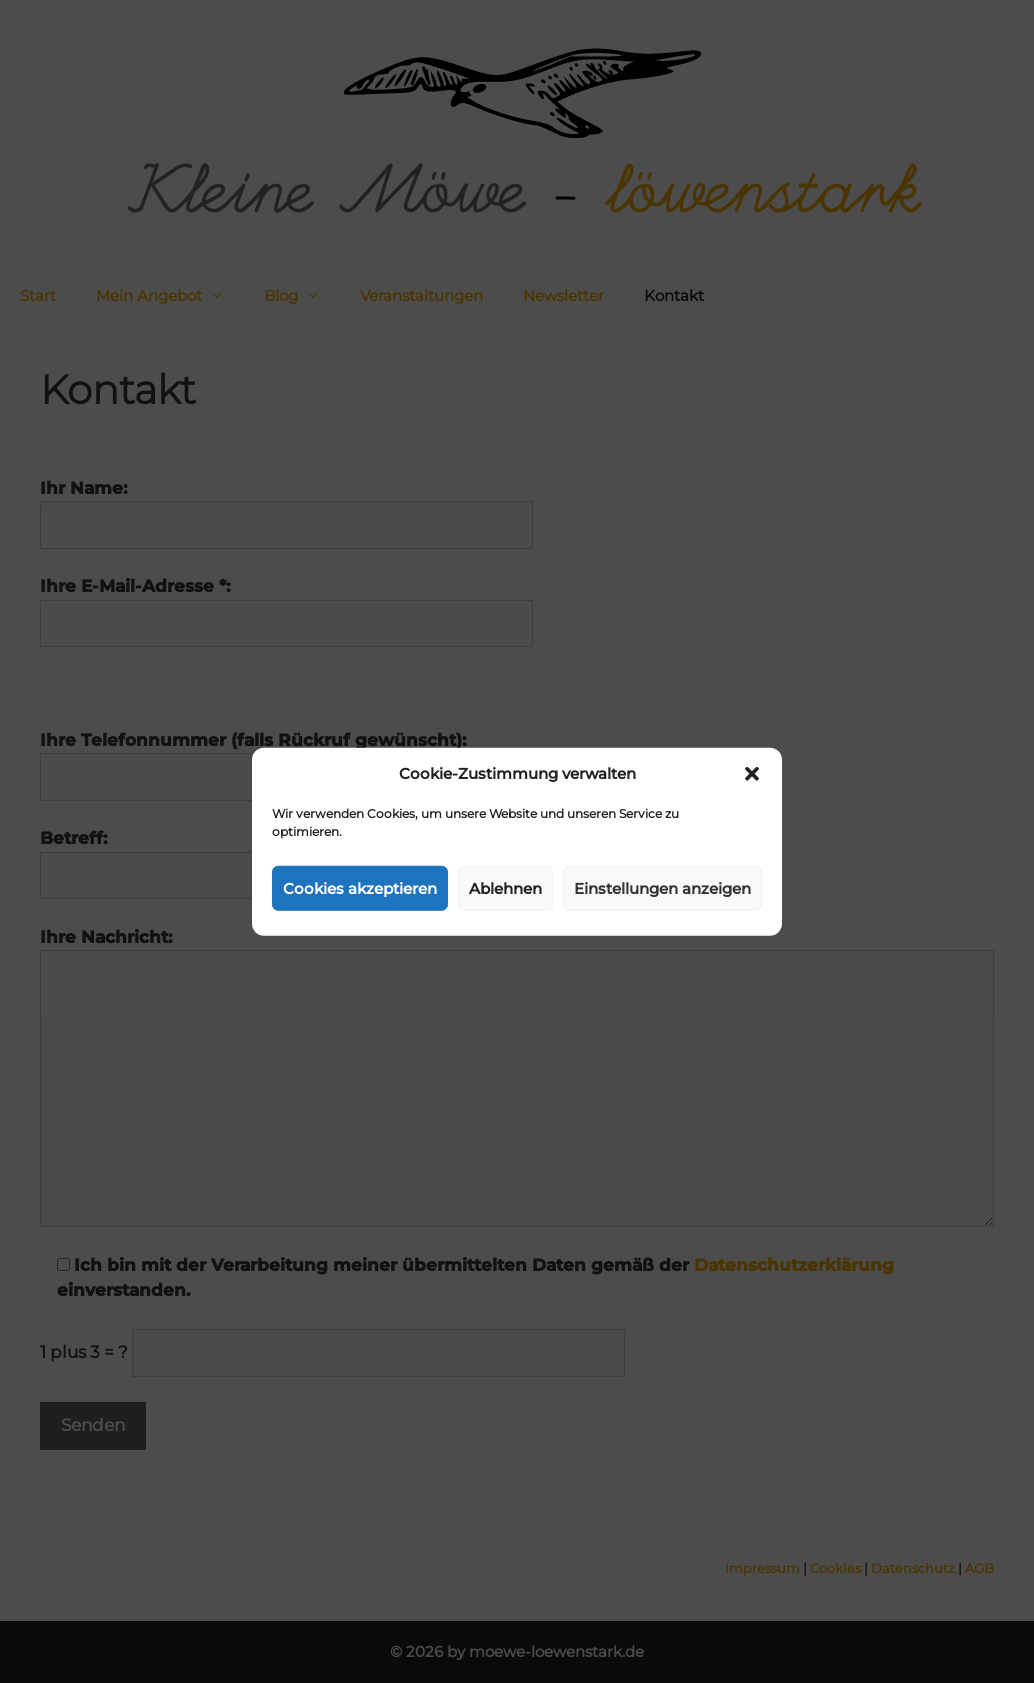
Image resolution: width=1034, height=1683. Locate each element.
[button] (752, 774)
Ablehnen (505, 887)
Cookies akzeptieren (360, 887)
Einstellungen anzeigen (662, 887)
